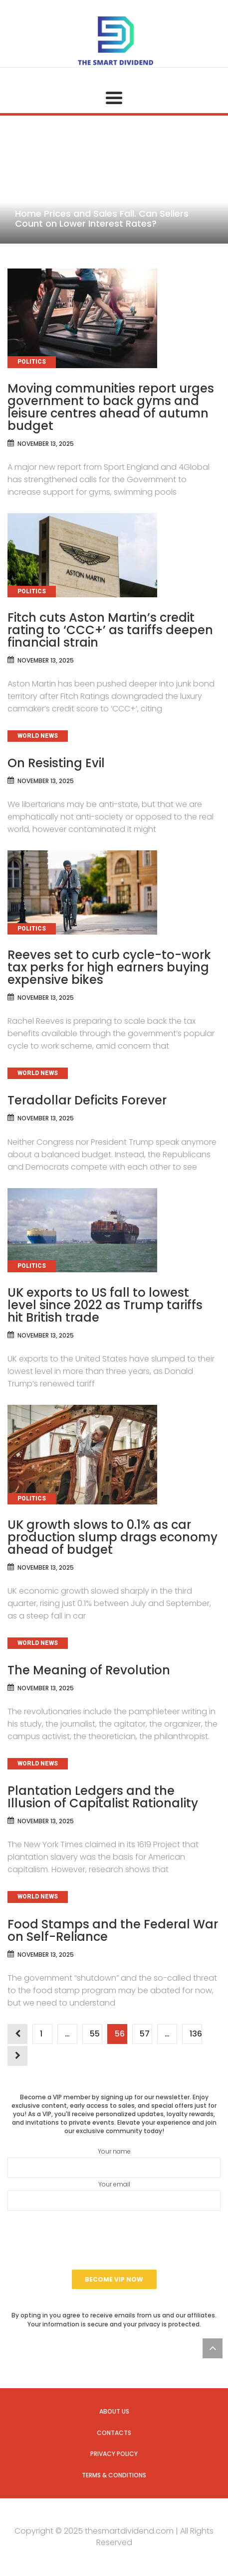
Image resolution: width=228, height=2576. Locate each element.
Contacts (114, 2433)
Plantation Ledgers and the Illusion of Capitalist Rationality (102, 1796)
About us (114, 2411)
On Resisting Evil (56, 763)
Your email (114, 2195)
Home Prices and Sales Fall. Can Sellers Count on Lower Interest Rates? (102, 218)
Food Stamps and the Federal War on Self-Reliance (112, 1930)
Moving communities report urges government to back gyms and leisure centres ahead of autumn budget (110, 407)
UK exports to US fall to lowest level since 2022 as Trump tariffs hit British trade (105, 1305)
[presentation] (114, 2240)
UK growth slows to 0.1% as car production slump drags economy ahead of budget (112, 1537)
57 (144, 2033)
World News (37, 735)
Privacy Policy (114, 2453)
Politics (31, 361)
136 (195, 2033)
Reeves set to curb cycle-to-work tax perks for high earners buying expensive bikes (109, 967)
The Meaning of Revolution (88, 1670)
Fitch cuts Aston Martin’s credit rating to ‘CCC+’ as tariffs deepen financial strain (110, 630)
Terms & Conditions (114, 2475)
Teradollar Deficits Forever (87, 1100)
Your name (114, 2162)
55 (94, 2033)
